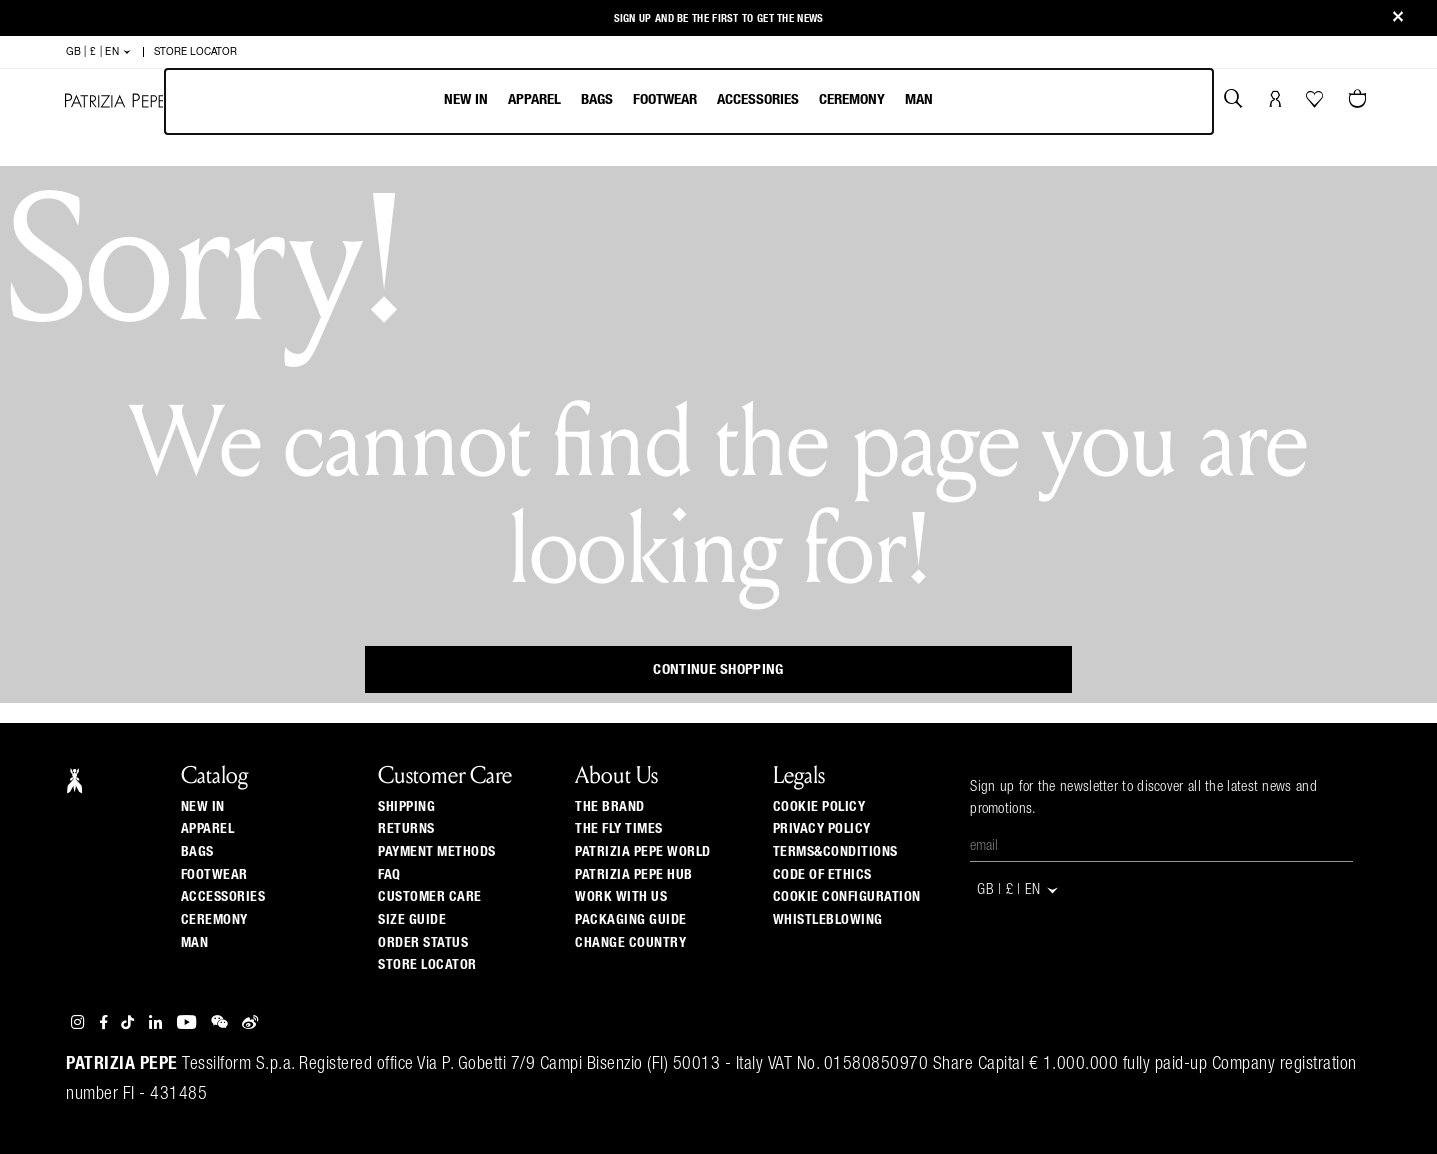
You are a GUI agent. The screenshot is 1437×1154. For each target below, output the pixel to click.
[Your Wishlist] (1316, 104)
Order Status (423, 943)
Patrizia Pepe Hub (634, 875)
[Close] (1398, 18)
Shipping (406, 807)
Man (919, 99)
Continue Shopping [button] (718, 669)
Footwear (665, 99)
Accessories (758, 99)
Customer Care (430, 897)
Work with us (621, 897)
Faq (389, 875)
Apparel (534, 99)
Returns (406, 829)
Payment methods (437, 852)
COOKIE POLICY (819, 807)
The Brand (610, 807)
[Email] (1161, 847)
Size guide (412, 920)
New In (466, 99)
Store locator (427, 965)
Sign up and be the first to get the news (719, 18)
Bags (597, 99)
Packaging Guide (631, 920)
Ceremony (852, 99)
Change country (630, 943)
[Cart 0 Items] (1360, 101)
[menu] (688, 101)
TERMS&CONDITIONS (835, 852)
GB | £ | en (99, 52)
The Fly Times (619, 829)
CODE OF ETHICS (822, 875)
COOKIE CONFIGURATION (847, 897)
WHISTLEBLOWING (828, 920)
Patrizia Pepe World (643, 852)
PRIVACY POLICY (822, 829)
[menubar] (689, 101)
